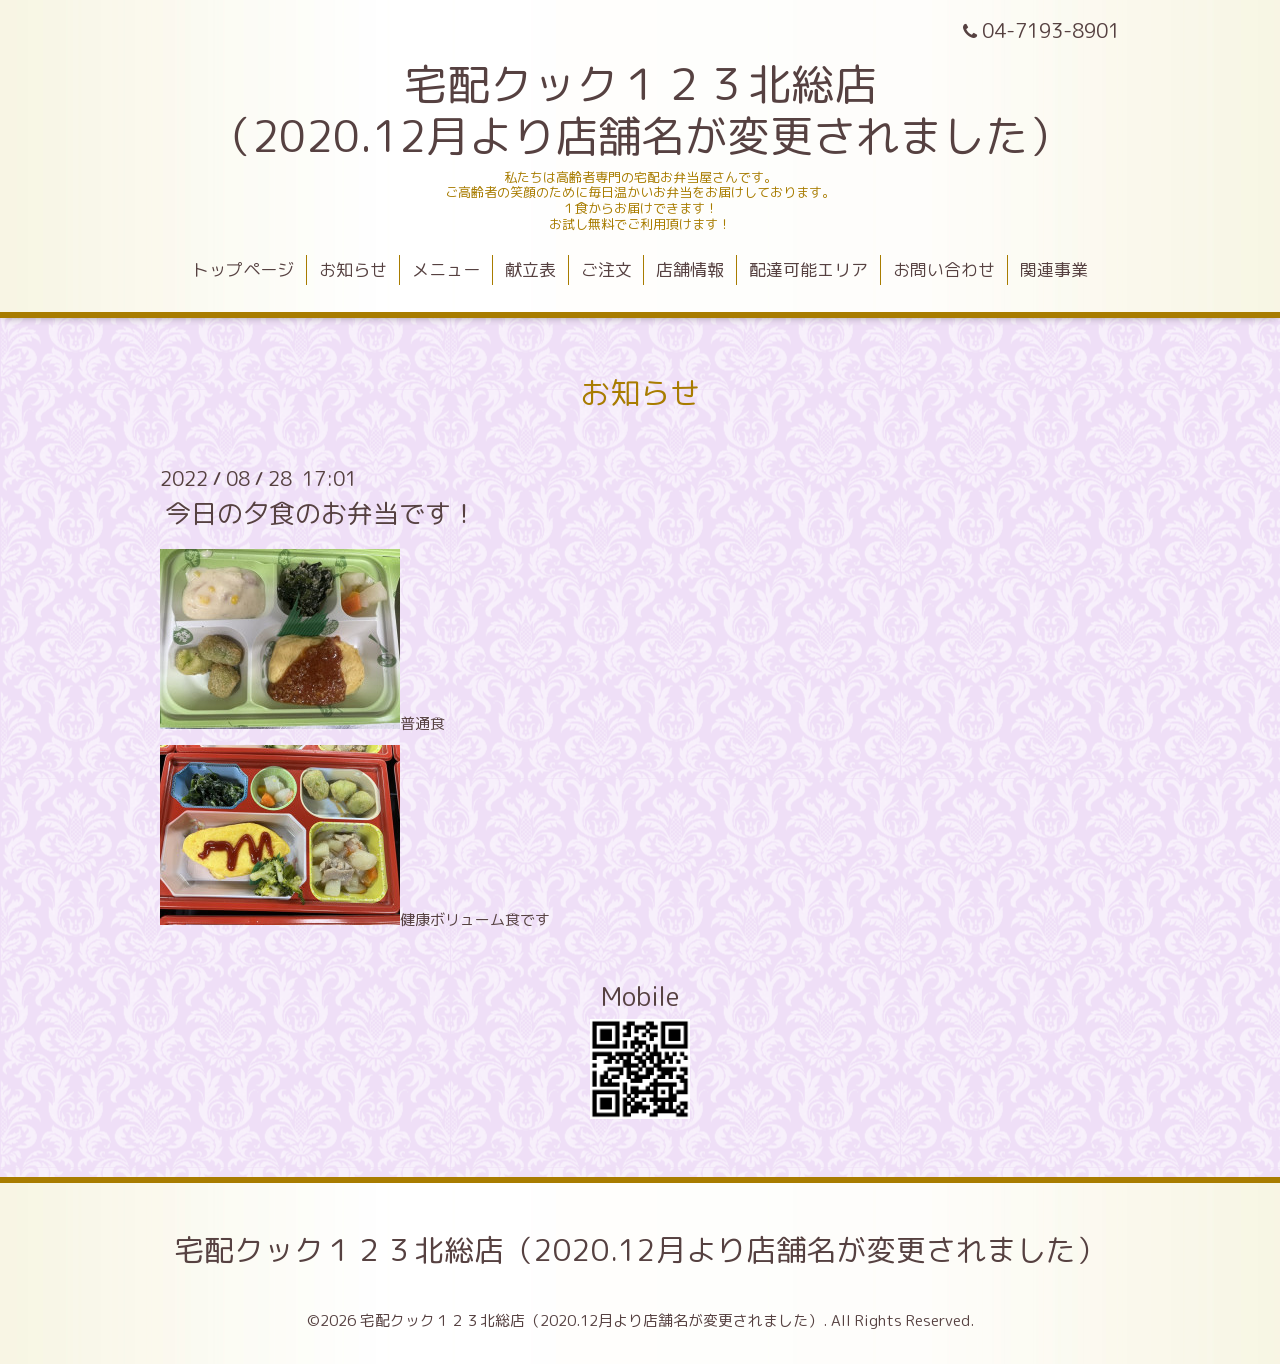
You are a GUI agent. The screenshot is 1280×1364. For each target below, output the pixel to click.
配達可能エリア (808, 269)
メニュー (446, 269)
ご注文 (606, 269)
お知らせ (353, 269)
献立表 (530, 269)
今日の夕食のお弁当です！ (321, 513)
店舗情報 (690, 269)
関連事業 (1054, 269)
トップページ (243, 269)
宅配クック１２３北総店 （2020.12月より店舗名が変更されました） (640, 110)
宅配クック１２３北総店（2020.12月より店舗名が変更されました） (640, 1250)
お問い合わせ (944, 269)
